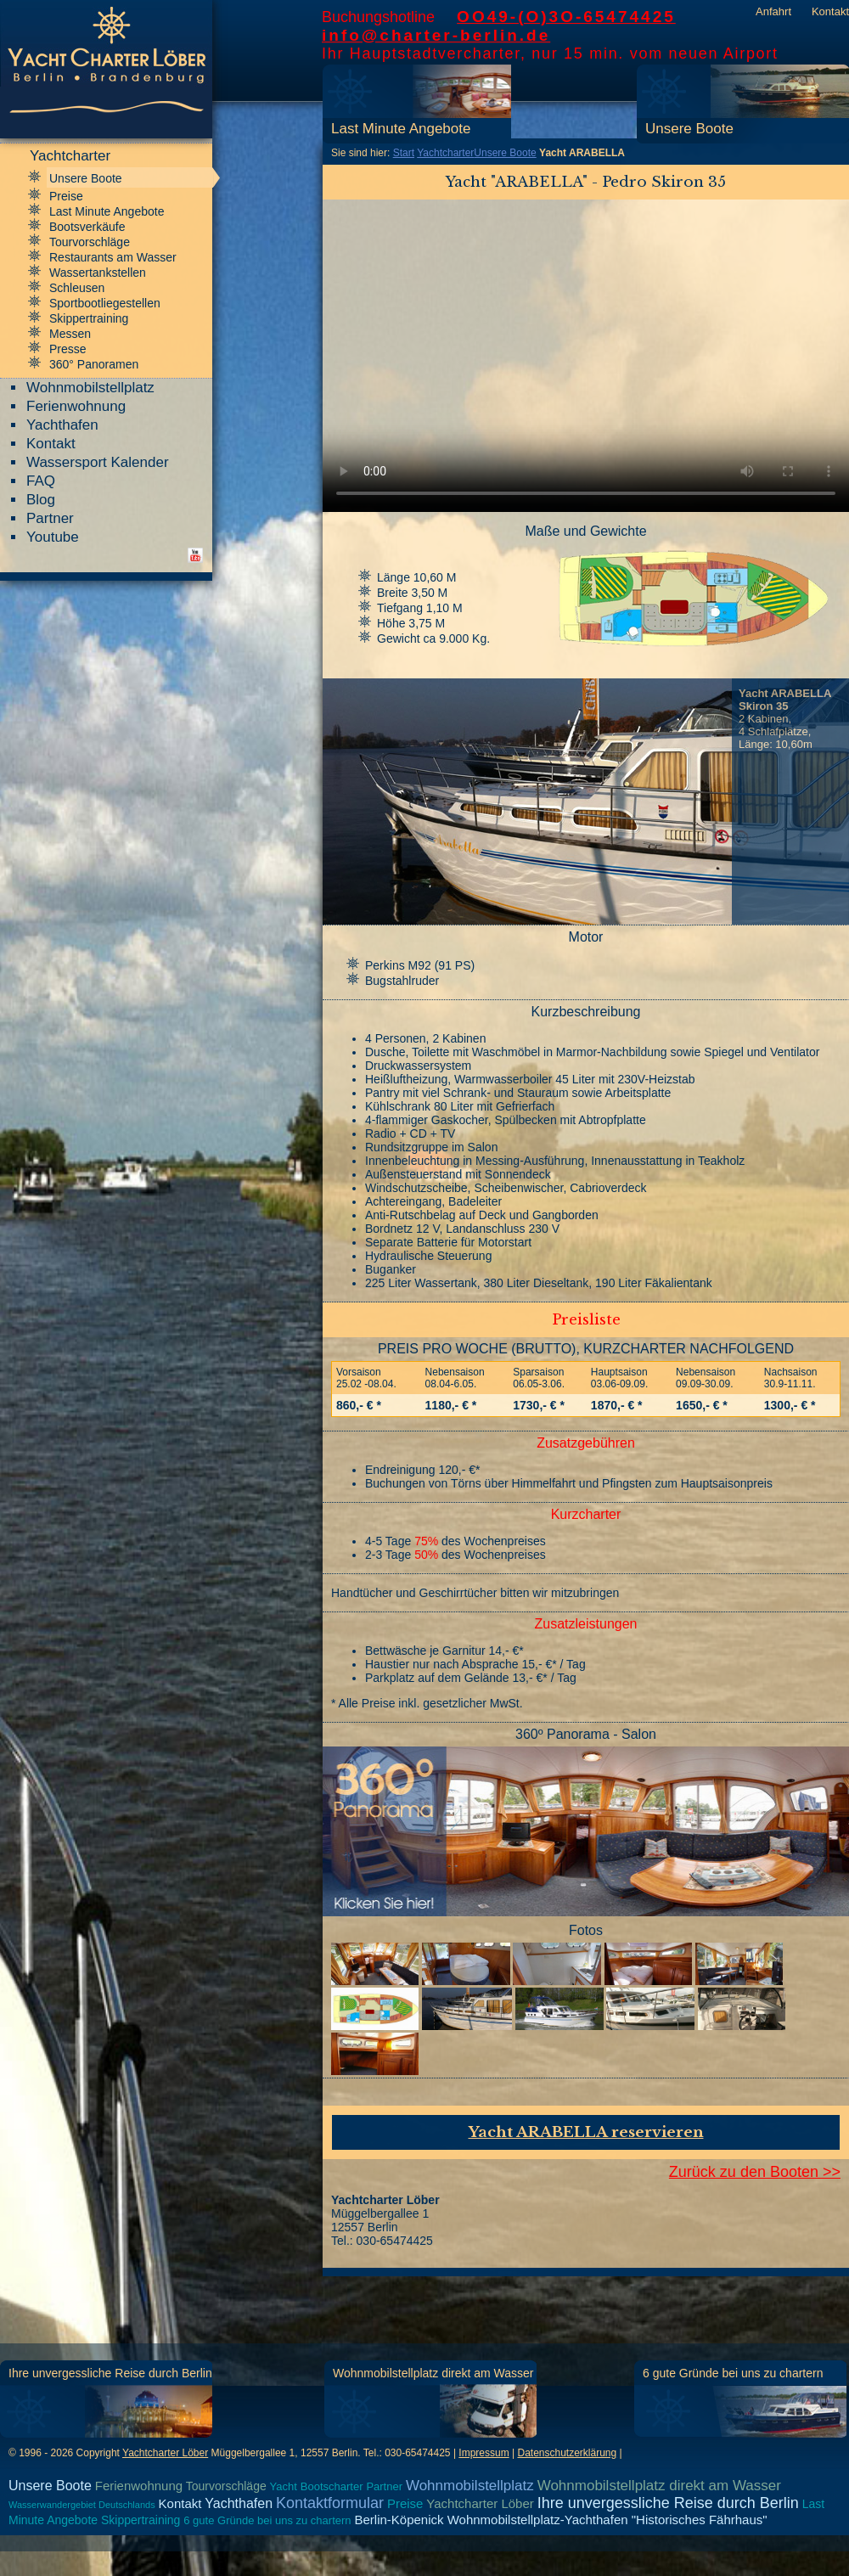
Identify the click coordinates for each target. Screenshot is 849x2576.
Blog (40, 500)
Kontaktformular (330, 2502)
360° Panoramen (93, 364)
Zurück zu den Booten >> (755, 2171)
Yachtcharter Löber (165, 2453)
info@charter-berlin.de (436, 35)
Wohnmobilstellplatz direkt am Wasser (433, 2373)
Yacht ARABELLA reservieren (586, 2132)
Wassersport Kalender (97, 462)
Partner (50, 518)
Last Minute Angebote (400, 129)
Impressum (483, 2453)
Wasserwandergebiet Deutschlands (81, 2505)
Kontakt (830, 11)
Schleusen (76, 288)
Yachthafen (62, 425)
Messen (70, 333)
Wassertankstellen (97, 272)
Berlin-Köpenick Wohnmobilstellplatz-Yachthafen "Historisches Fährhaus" (560, 2519)
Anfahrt (773, 11)
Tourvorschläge (89, 242)
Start (403, 153)
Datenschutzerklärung (566, 2453)
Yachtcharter (445, 153)
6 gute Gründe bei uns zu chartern (733, 2373)
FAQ (40, 481)
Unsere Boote (689, 129)
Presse (68, 349)
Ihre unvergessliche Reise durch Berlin (110, 2373)
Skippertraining (88, 318)
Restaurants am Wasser (113, 257)
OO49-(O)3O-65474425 (566, 16)
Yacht (283, 2486)
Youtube (52, 537)
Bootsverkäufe (87, 226)
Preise (66, 196)
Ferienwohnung (76, 406)
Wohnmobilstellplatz (90, 388)
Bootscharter (332, 2486)
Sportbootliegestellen (104, 303)
